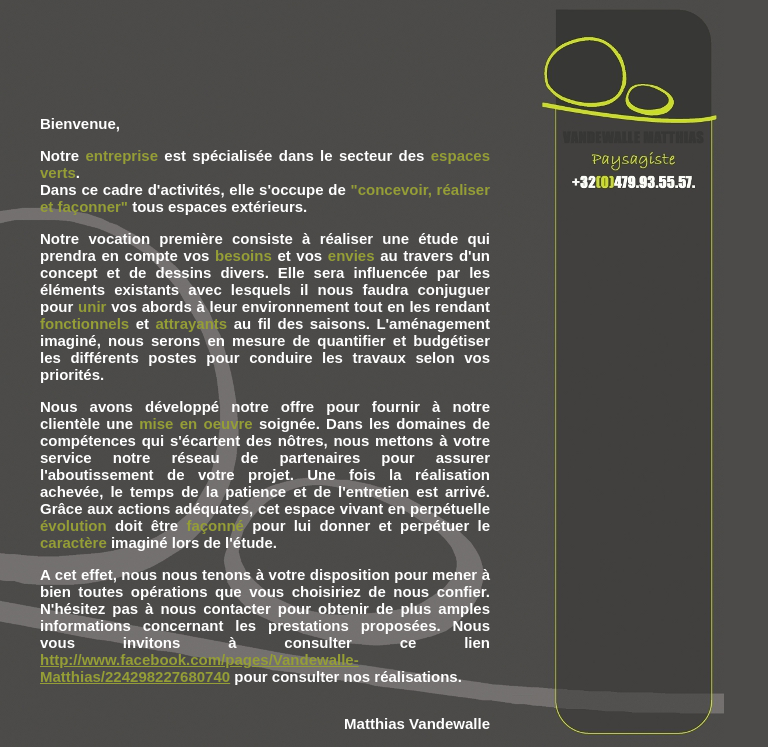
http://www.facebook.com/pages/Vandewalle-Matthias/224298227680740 (199, 668)
